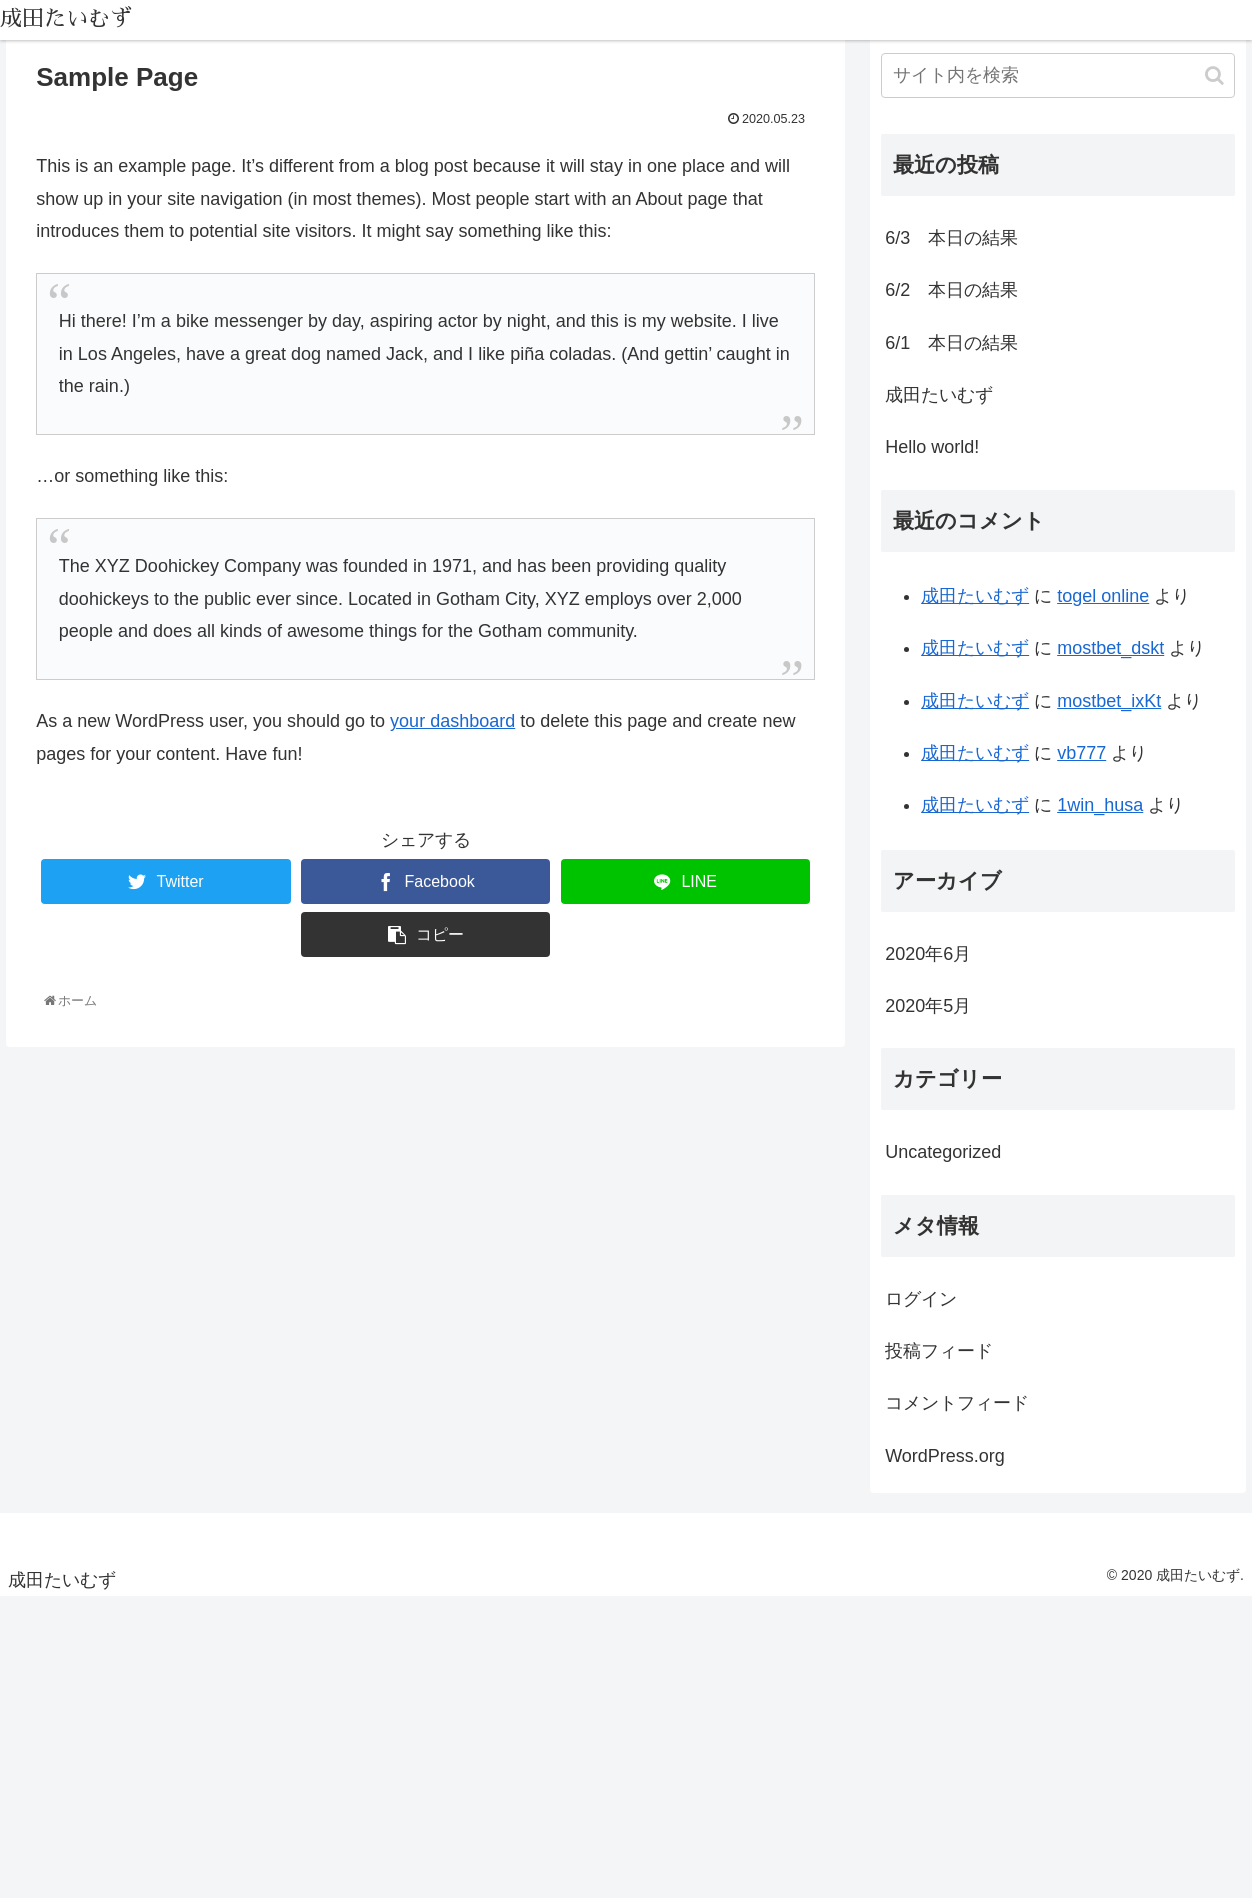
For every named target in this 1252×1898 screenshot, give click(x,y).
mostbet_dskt (1110, 648)
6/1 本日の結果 (951, 343)
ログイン (921, 1299)
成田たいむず (939, 395)
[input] (1058, 75)
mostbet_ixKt (1109, 701)
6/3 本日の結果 (951, 238)
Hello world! (932, 447)
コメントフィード (957, 1403)
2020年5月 (928, 1006)
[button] (1214, 75)
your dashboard (452, 721)
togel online (1103, 596)
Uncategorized (943, 1152)
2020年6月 (928, 954)
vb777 (1081, 753)
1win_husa (1100, 805)
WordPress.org (945, 1456)
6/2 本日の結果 (951, 290)
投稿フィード (939, 1351)
